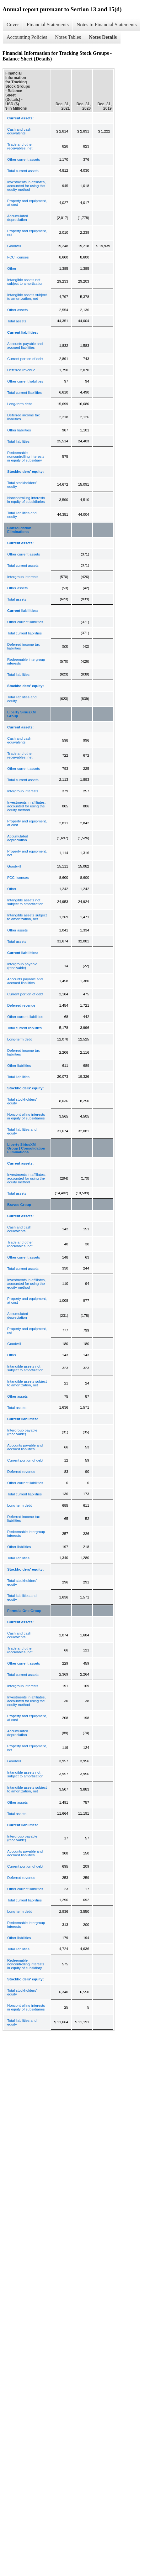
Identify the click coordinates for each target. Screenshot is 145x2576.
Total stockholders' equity (22, 484)
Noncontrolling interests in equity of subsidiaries (26, 499)
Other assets (17, 310)
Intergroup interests (22, 577)
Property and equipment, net (27, 233)
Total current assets (23, 171)
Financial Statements (48, 24)
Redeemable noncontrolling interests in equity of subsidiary (25, 456)
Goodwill (14, 246)
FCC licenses (18, 257)
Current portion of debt (25, 359)
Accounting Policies (27, 37)
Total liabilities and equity (21, 515)
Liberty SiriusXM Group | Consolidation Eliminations (26, 1148)
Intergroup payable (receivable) (22, 966)
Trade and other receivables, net (20, 146)
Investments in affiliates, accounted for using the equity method (26, 185)
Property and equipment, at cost (27, 202)
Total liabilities (18, 441)
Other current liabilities (25, 381)
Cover (13, 24)
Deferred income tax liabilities (23, 417)
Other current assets (23, 159)
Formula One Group (24, 1611)
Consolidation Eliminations (19, 530)
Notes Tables (68, 37)
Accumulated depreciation (17, 218)
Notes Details (103, 37)
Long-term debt (19, 404)
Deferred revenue (21, 370)
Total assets (16, 321)
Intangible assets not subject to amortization (25, 281)
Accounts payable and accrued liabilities (25, 345)
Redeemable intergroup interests (26, 661)
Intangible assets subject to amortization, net (27, 296)
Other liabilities (19, 430)
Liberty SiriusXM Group (21, 714)
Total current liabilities (24, 392)
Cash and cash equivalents (19, 131)
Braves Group (19, 1205)
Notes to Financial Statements (107, 24)
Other (11, 268)
